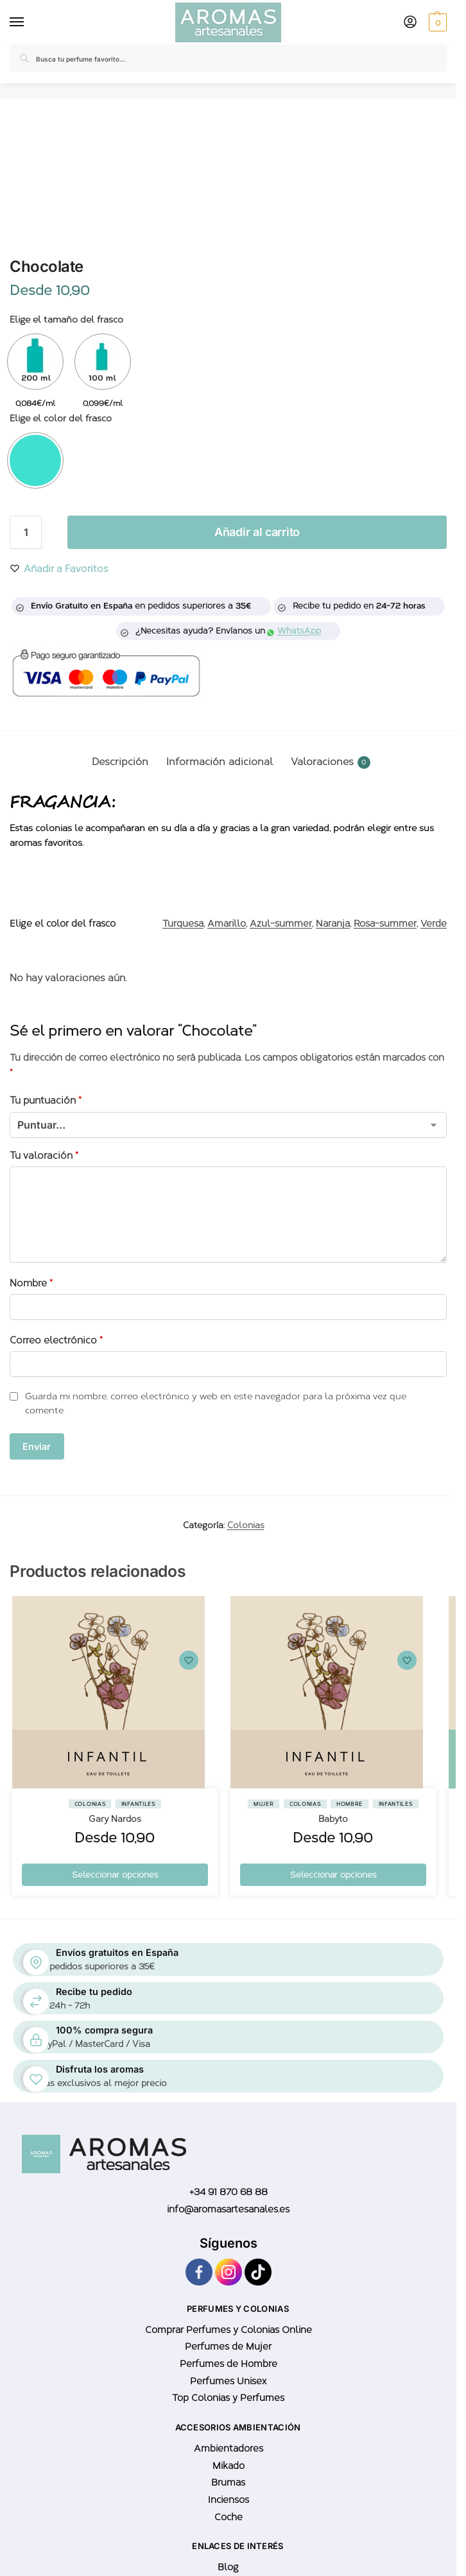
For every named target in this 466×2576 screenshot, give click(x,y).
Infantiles (138, 1804)
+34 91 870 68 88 (228, 2192)
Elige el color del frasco (61, 418)
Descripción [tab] (120, 761)
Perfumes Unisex (228, 2381)
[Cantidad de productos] (26, 532)
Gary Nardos (115, 1819)
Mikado (228, 2465)
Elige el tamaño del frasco (66, 319)
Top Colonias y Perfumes (228, 2397)
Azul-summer (281, 923)
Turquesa (182, 923)
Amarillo (226, 923)
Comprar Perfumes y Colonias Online (228, 2330)
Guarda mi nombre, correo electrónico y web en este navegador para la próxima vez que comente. (215, 1403)
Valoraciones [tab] (330, 761)
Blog (228, 2567)
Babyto (333, 1819)
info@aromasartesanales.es (228, 2209)
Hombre (349, 1804)
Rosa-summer (385, 923)
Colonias (245, 1525)
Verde (433, 923)
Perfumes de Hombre (228, 2364)
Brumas (228, 2482)
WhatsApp (294, 631)
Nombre (31, 1283)
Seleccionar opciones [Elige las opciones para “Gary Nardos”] (115, 1875)
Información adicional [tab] (219, 761)
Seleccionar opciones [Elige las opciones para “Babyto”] (333, 1875)
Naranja (333, 923)
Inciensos (228, 2499)
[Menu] (19, 22)
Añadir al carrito (257, 532)
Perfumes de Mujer (228, 2346)
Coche (228, 2517)
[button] (436, 22)
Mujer (264, 1804)
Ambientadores (228, 2448)
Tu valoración (44, 1155)
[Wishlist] (188, 1660)
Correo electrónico (56, 1340)
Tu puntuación (46, 1100)
